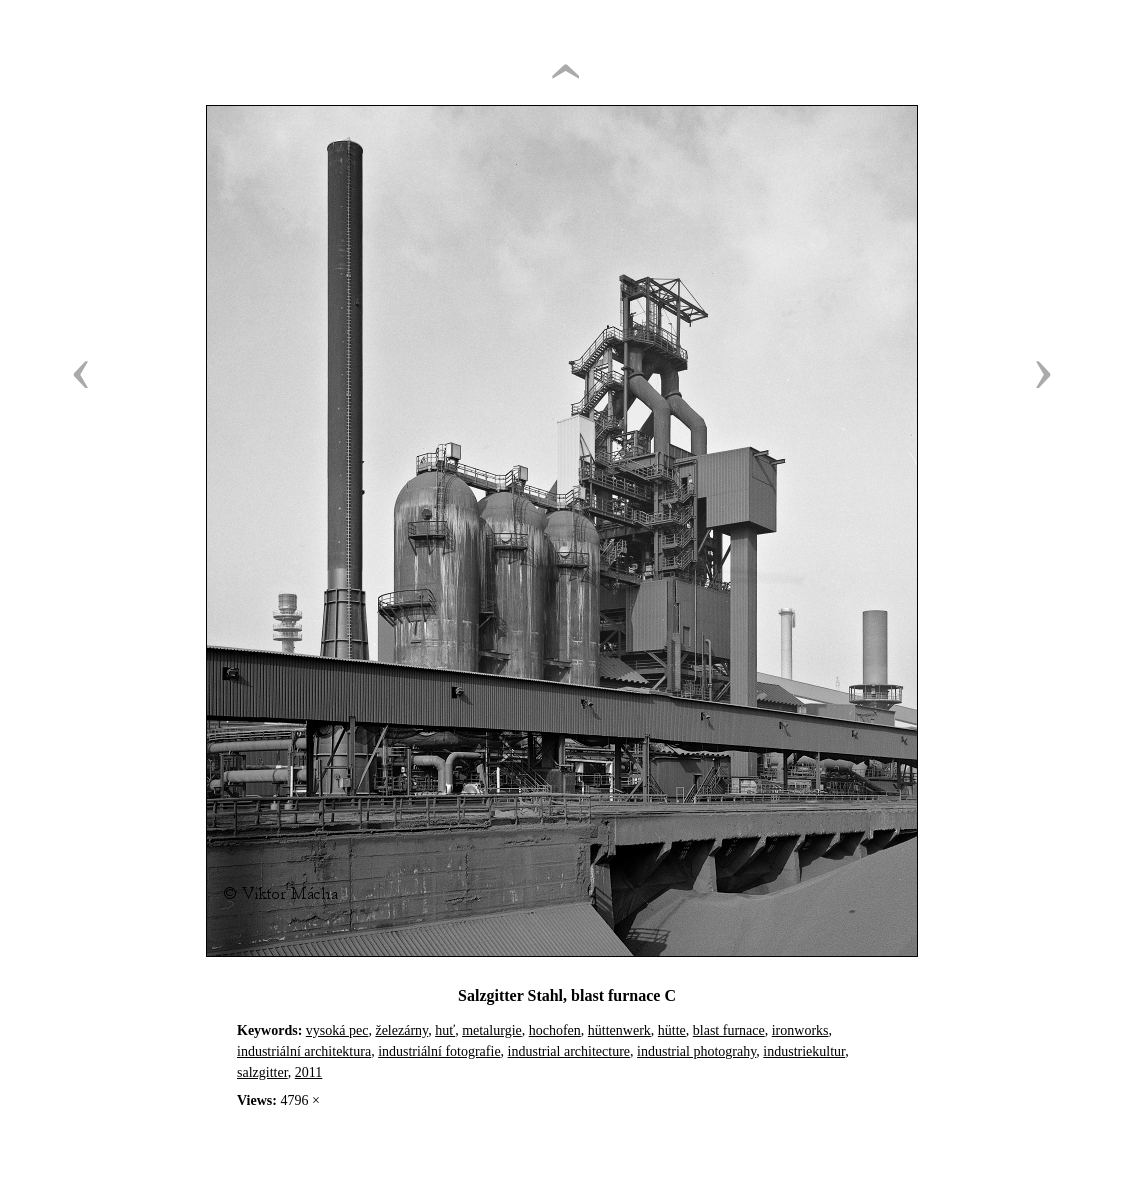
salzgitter (262, 1072)
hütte (672, 1030)
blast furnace (729, 1030)
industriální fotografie (439, 1051)
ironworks (800, 1030)
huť (445, 1030)
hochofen (555, 1030)
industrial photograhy (696, 1051)
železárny (401, 1030)
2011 (308, 1072)
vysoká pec (337, 1030)
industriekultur (804, 1051)
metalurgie (492, 1030)
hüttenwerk (619, 1030)
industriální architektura (304, 1051)
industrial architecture (569, 1051)
